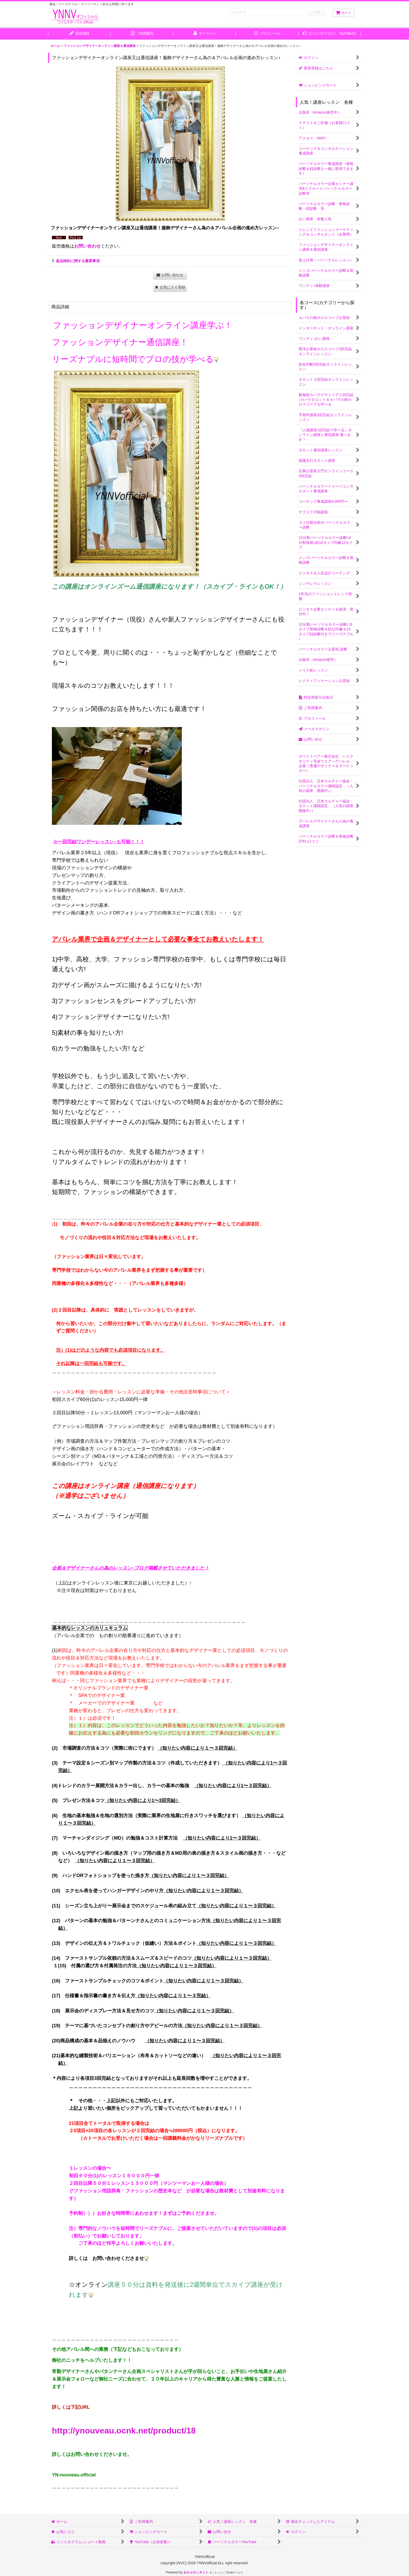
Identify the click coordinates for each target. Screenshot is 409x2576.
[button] (170, 287)
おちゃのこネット (195, 2572)
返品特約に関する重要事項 (76, 261)
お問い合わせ (87, 246)
